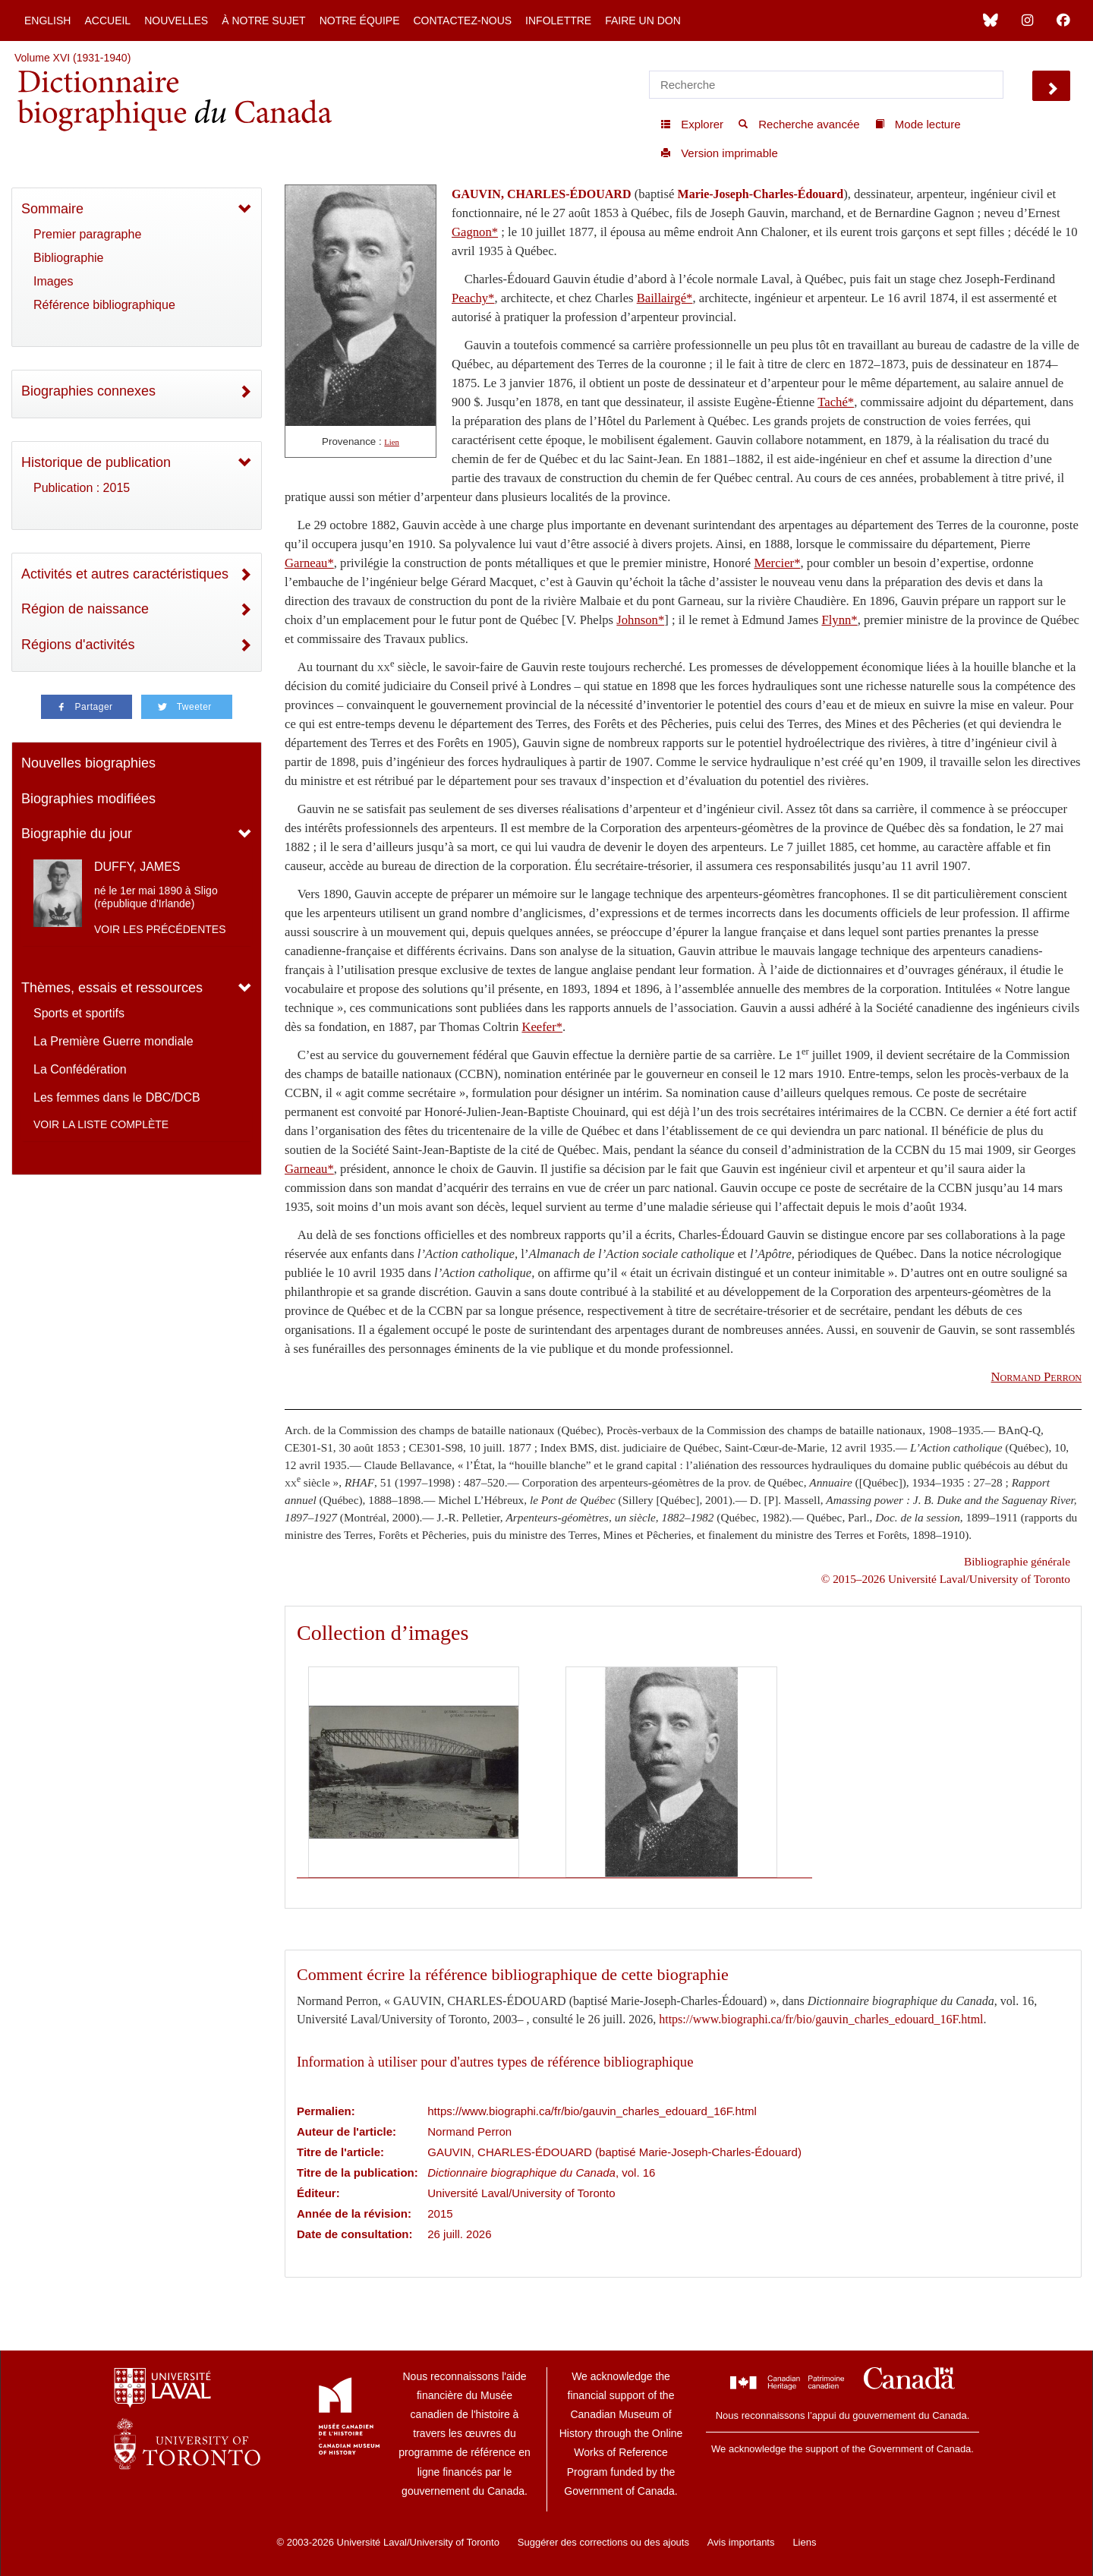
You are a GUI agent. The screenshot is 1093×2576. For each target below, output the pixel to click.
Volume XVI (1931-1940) (72, 58)
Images (53, 281)
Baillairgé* (665, 298)
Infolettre (558, 20)
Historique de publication (96, 462)
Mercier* (777, 563)
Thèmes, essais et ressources (112, 987)
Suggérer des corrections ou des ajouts (603, 2542)
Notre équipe (360, 20)
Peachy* (473, 298)
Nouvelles (176, 20)
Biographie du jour (76, 833)
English (47, 20)
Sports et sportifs (78, 1013)
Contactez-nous (462, 20)
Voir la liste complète (101, 1124)
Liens (804, 2542)
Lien (391, 442)
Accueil (107, 20)
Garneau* (309, 563)
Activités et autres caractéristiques (124, 574)
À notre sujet (263, 20)
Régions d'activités (78, 644)
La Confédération (80, 1069)
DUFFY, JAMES (137, 866)
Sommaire (52, 208)
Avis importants (741, 2542)
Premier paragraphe (87, 234)
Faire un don (643, 20)
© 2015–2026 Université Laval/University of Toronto (945, 1578)
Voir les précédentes (160, 929)
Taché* (835, 402)
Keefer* (541, 1027)
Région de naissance (85, 608)
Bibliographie (68, 257)
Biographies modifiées (88, 798)
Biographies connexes (88, 391)
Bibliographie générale (1017, 1561)
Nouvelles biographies (88, 763)
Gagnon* (475, 232)
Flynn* (839, 620)
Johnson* (640, 620)
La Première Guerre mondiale (113, 1041)
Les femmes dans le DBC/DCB (116, 1097)
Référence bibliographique (104, 304)
